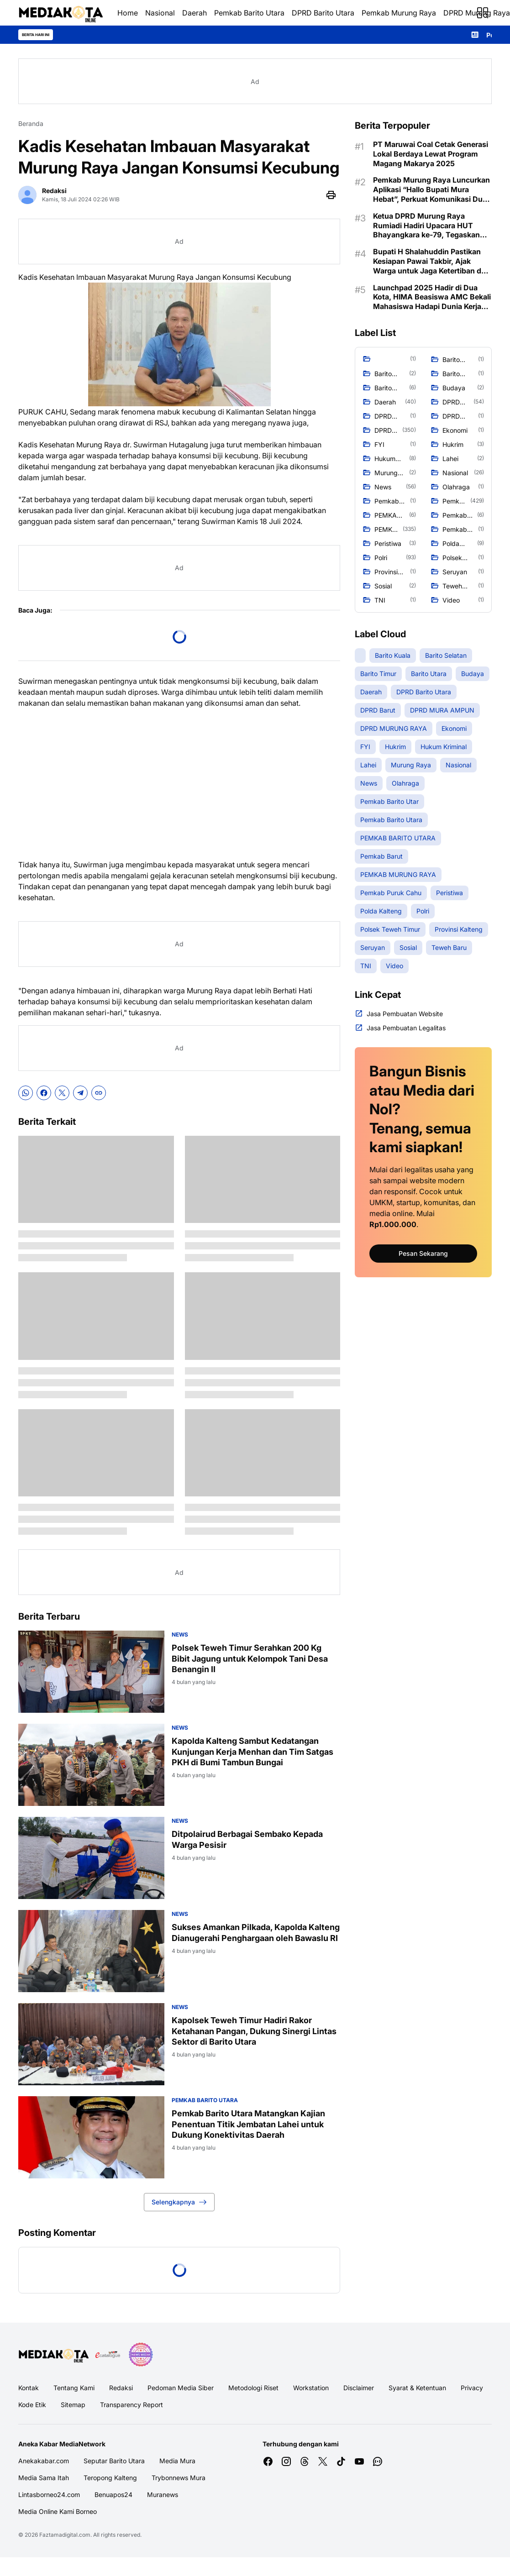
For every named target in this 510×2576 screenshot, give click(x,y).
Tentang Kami (74, 2388)
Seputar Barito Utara (114, 2461)
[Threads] (304, 2461)
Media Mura (177, 2461)
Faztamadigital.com (64, 2534)
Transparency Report (131, 2404)
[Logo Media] (53, 2354)
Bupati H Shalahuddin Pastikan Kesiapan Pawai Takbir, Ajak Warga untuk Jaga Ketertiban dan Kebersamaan (431, 261)
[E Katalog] (107, 2354)
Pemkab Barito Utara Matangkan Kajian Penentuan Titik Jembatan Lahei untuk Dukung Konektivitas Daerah (248, 2124)
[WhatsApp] (25, 1093)
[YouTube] (359, 2461)
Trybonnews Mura (178, 2478)
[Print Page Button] (331, 195)
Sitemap (73, 2404)
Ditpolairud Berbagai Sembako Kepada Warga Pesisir (247, 1839)
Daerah (194, 12)
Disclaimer (358, 2388)
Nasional (160, 12)
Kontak (28, 2388)
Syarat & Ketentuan (417, 2388)
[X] (62, 1093)
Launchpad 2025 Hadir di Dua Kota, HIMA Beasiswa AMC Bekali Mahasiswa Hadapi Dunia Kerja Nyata (432, 297)
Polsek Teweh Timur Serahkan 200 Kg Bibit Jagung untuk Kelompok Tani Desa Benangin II (250, 1658)
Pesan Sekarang (423, 1253)
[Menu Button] (482, 13)
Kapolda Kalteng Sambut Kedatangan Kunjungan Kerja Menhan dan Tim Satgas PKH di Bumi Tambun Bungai (252, 1751)
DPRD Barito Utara (323, 12)
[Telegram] (80, 1093)
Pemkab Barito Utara (249, 12)
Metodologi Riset (253, 2388)
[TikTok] (341, 2461)
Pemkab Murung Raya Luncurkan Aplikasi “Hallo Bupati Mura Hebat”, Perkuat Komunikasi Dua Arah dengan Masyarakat (431, 189)
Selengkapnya (179, 2202)
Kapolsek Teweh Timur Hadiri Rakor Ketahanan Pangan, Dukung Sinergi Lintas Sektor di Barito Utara (254, 2030)
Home (127, 12)
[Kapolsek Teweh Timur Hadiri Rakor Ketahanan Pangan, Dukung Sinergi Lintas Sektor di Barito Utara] (91, 2044)
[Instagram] (286, 2461)
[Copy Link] (98, 1093)
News (180, 1634)
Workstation (311, 2388)
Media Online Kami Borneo (57, 2511)
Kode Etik (32, 2404)
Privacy (472, 2388)
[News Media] (140, 2354)
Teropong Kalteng (110, 2478)
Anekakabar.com (43, 2461)
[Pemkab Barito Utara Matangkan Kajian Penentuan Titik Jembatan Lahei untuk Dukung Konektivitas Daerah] (91, 2137)
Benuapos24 (113, 2494)
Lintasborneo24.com (49, 2494)
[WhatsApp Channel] (377, 2461)
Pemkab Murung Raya (399, 12)
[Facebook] (44, 1093)
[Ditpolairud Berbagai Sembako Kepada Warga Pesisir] (91, 1858)
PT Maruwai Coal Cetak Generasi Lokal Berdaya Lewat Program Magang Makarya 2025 (430, 154)
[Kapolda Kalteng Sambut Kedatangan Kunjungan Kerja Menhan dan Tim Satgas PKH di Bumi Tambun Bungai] (91, 1765)
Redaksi (121, 2388)
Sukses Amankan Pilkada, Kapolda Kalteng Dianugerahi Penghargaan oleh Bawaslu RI (256, 1932)
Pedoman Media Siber (180, 2388)
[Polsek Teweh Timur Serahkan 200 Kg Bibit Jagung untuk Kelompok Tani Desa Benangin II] (91, 1672)
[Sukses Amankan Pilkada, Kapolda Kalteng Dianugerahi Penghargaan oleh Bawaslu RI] (91, 1951)
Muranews (162, 2494)
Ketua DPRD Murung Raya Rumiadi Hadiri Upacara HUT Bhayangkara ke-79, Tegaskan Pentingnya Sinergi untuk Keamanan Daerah (426, 225)
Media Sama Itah (43, 2478)
